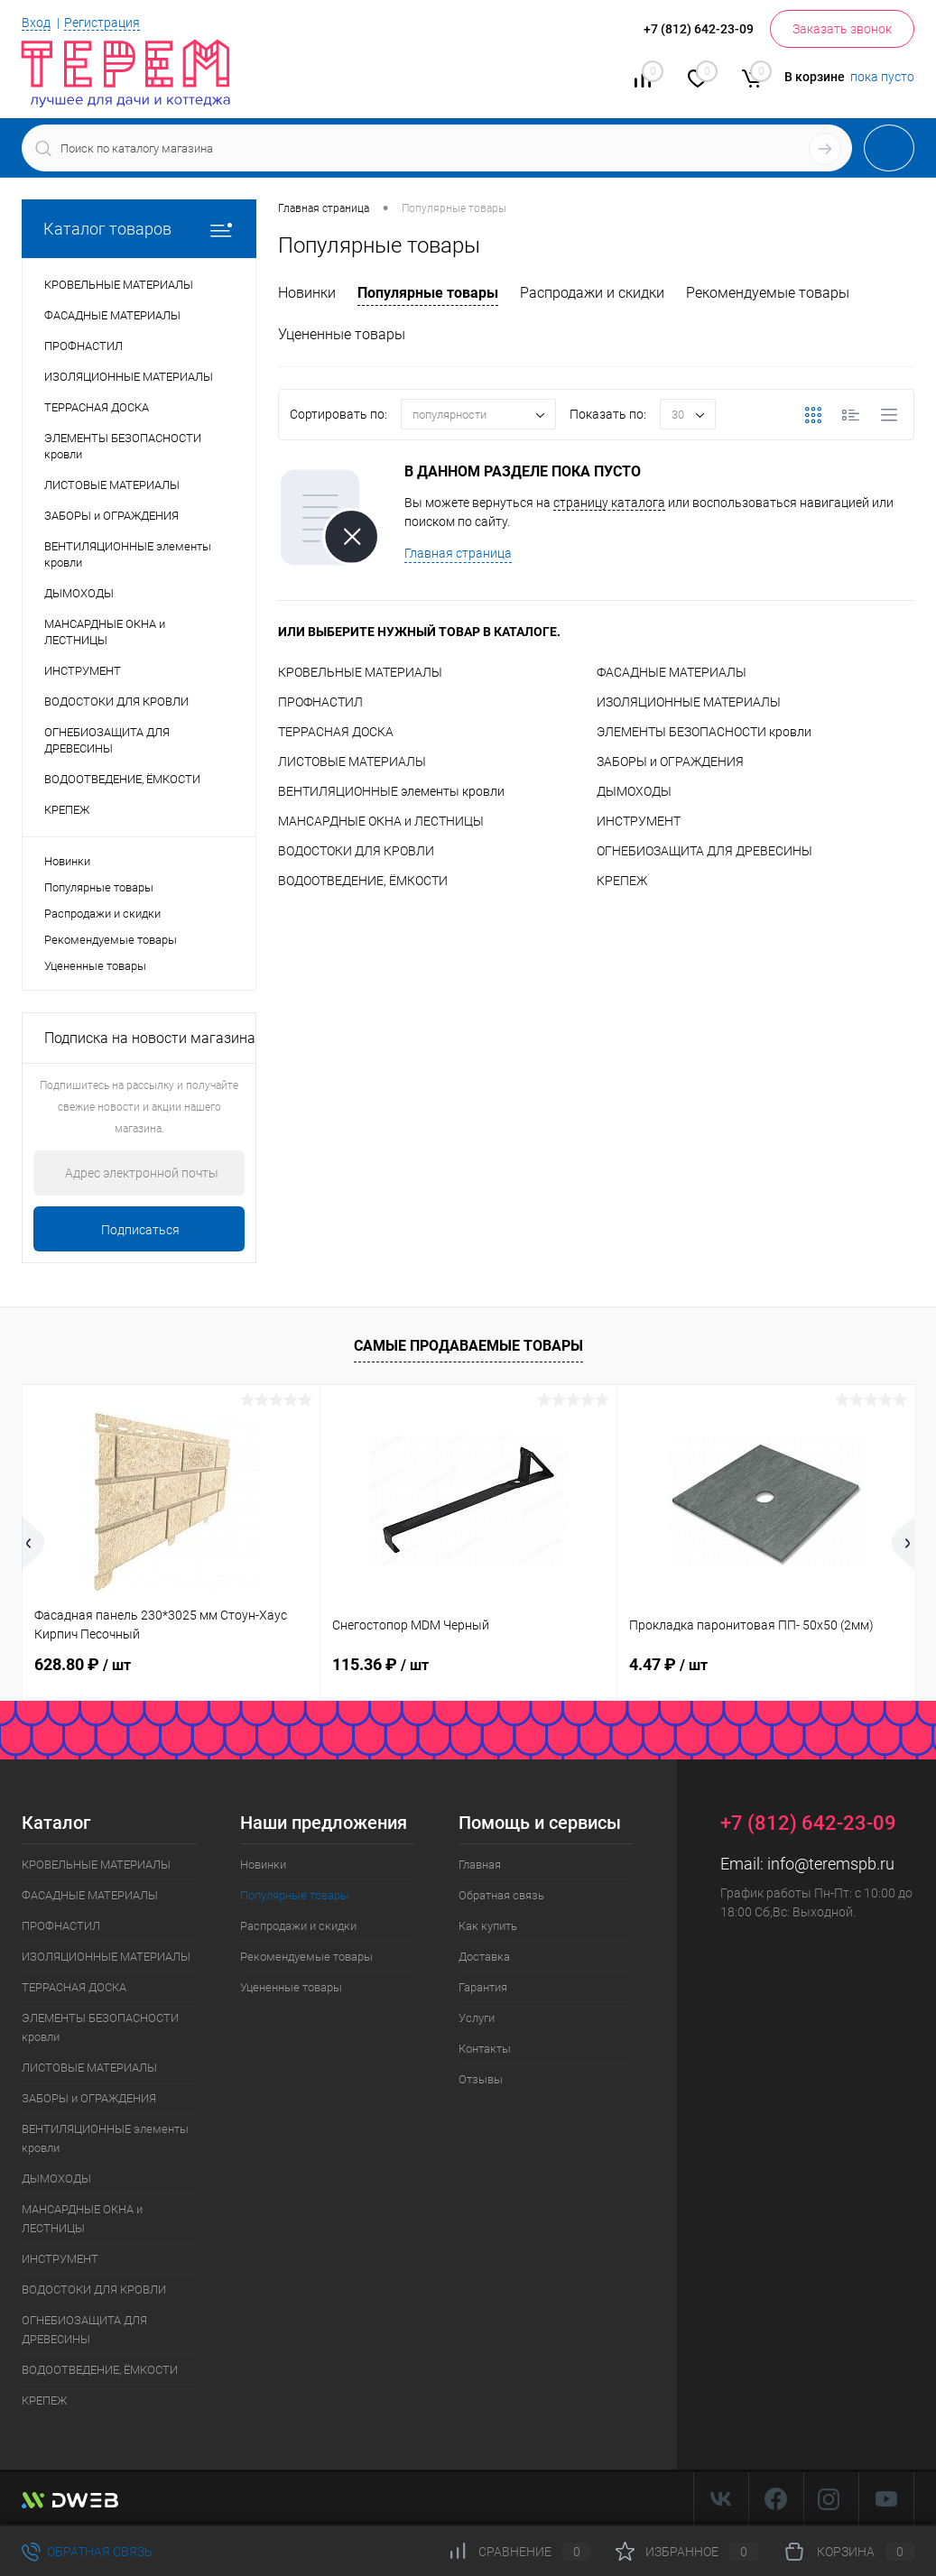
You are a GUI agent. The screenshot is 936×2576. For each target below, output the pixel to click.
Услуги (477, 2018)
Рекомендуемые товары (110, 939)
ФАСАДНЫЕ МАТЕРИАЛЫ (671, 672)
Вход (36, 22)
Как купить (488, 1926)
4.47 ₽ (668, 1664)
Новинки (67, 861)
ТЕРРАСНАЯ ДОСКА (336, 732)
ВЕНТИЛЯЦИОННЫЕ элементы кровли (391, 791)
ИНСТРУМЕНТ (639, 821)
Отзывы (481, 2079)
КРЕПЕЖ (622, 880)
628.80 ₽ (82, 1664)
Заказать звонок (842, 29)
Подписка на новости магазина (149, 1038)
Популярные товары (98, 887)
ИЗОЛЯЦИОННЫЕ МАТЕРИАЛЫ (689, 702)
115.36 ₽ (380, 1664)
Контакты (485, 2048)
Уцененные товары (95, 966)
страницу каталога (609, 502)
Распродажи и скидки (102, 913)
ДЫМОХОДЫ (634, 791)
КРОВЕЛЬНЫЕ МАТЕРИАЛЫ (360, 672)
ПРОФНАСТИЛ (320, 702)
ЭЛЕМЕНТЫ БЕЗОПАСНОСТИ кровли (704, 732)
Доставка (484, 1956)
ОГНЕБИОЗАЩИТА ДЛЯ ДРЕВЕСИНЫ (704, 851)
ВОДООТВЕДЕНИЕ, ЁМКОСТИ (363, 880)
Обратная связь (501, 1895)
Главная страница (458, 553)
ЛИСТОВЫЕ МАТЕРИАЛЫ (352, 761)
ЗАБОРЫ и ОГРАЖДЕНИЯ (670, 761)
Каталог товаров (139, 228)
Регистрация (102, 22)
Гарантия (483, 1987)
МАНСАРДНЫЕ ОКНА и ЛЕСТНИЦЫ (381, 821)
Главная (480, 1864)
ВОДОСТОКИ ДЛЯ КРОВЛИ (356, 851)
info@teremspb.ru (830, 1863)
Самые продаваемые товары (468, 1345)
